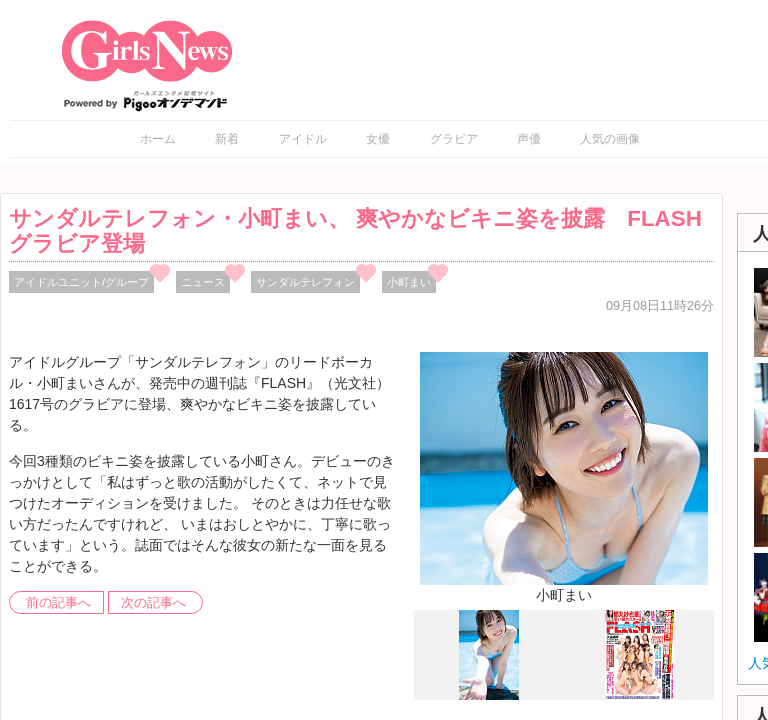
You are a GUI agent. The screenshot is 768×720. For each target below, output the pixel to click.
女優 (378, 139)
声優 (529, 139)
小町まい (409, 282)
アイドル (303, 139)
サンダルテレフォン (305, 282)
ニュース (203, 282)
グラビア (454, 139)
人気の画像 (610, 139)
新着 (227, 139)
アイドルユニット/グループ (81, 282)
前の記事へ (58, 603)
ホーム (158, 139)
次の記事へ (153, 603)
